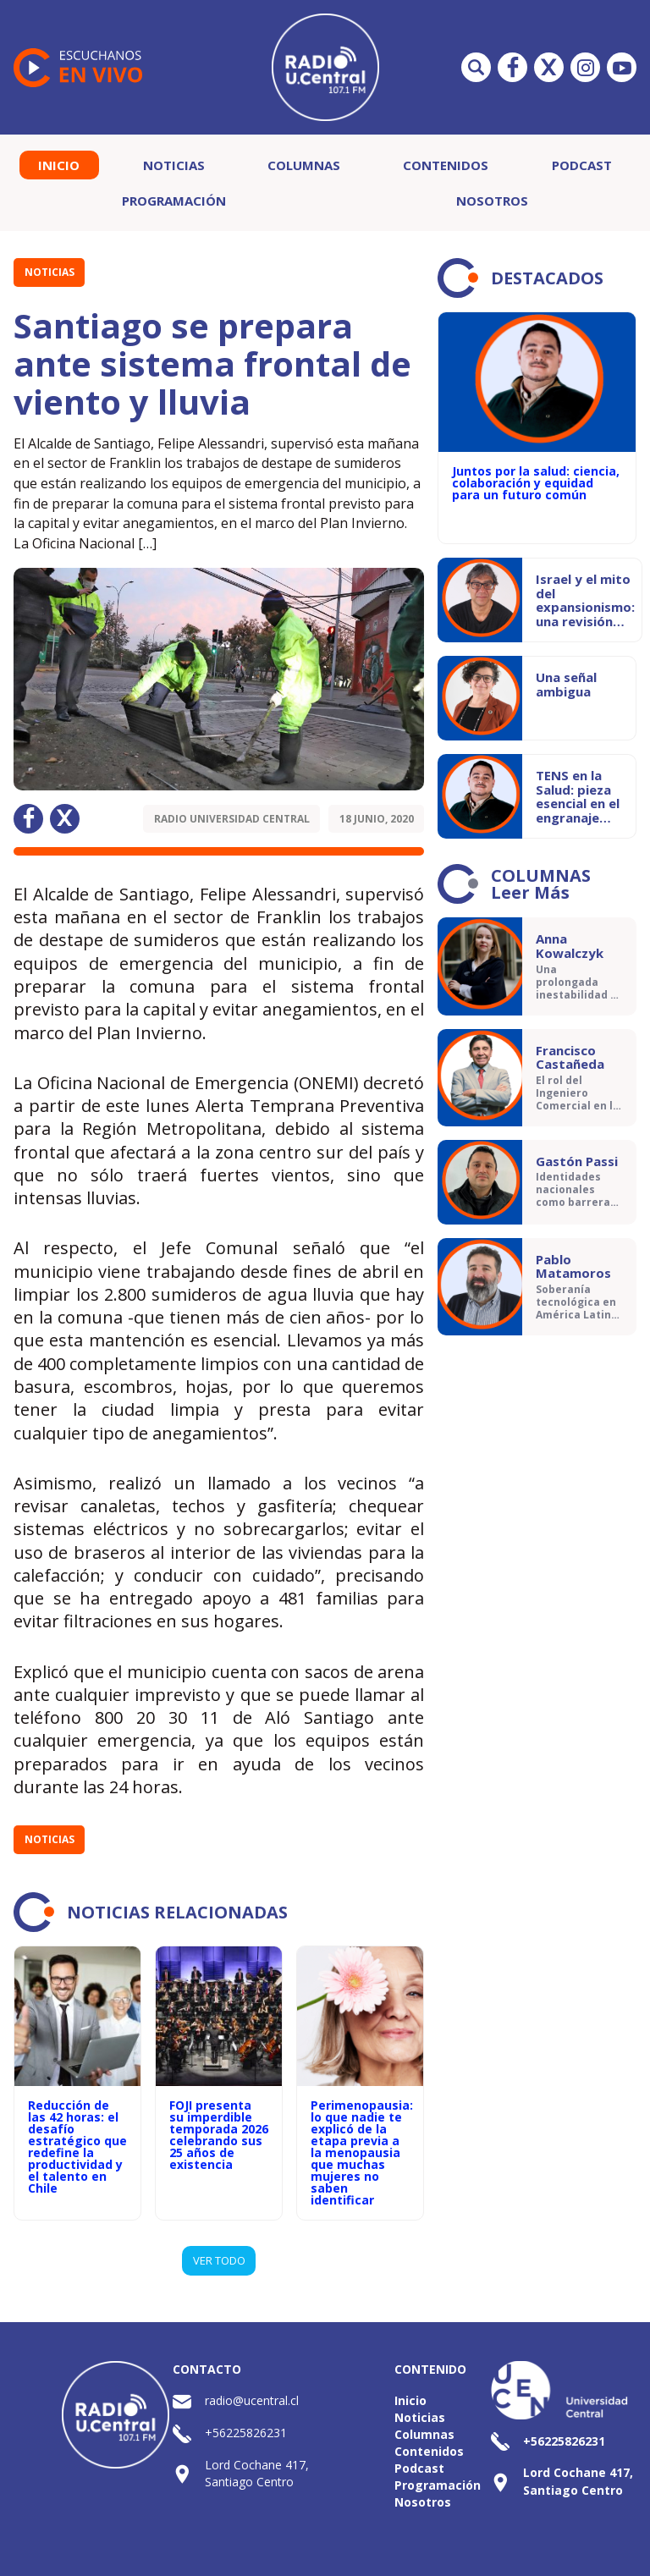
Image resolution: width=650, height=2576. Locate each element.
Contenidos (445, 165)
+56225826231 (246, 2433)
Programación (174, 200)
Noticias (174, 165)
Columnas (303, 165)
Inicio (59, 165)
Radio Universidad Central (232, 819)
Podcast (582, 165)
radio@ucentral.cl (252, 2400)
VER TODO (219, 2260)
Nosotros (492, 200)
